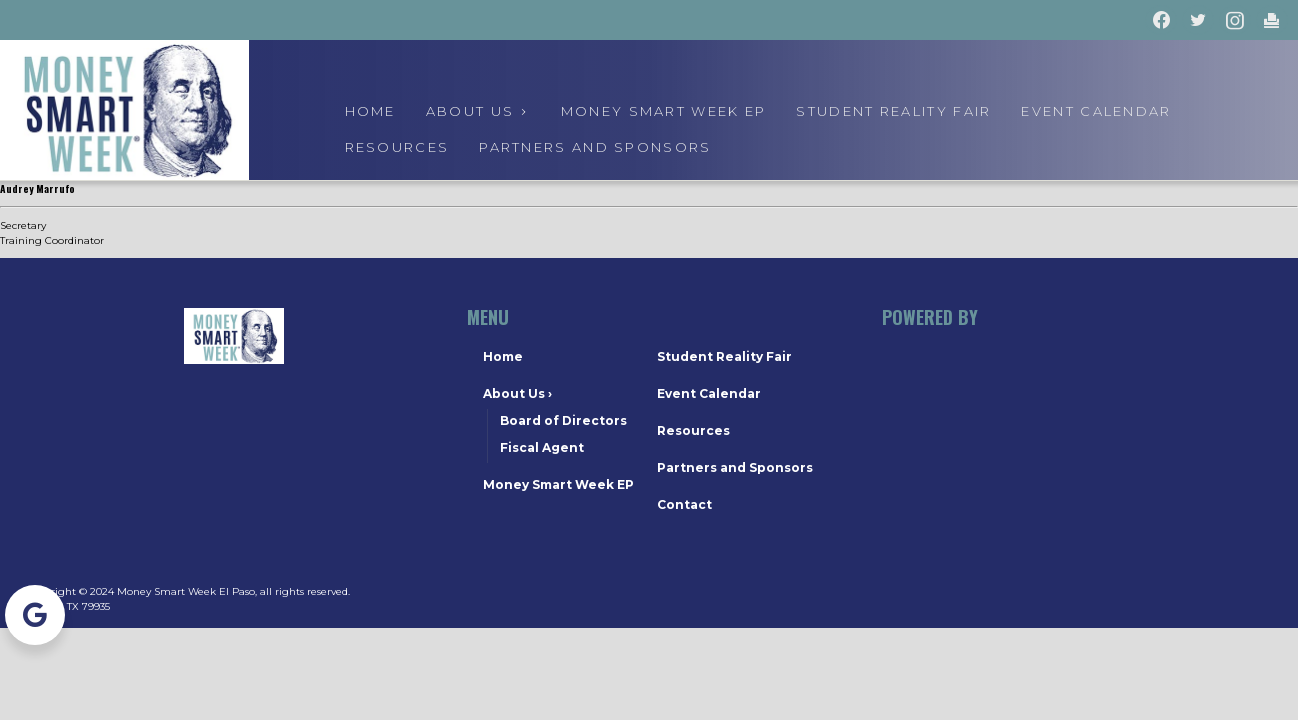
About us (478, 111)
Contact (684, 504)
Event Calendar (709, 393)
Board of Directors (563, 420)
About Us (517, 393)
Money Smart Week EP (664, 111)
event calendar (1096, 111)
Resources (397, 147)
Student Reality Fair (893, 111)
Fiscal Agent (542, 447)
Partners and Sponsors (595, 147)
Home (370, 111)
